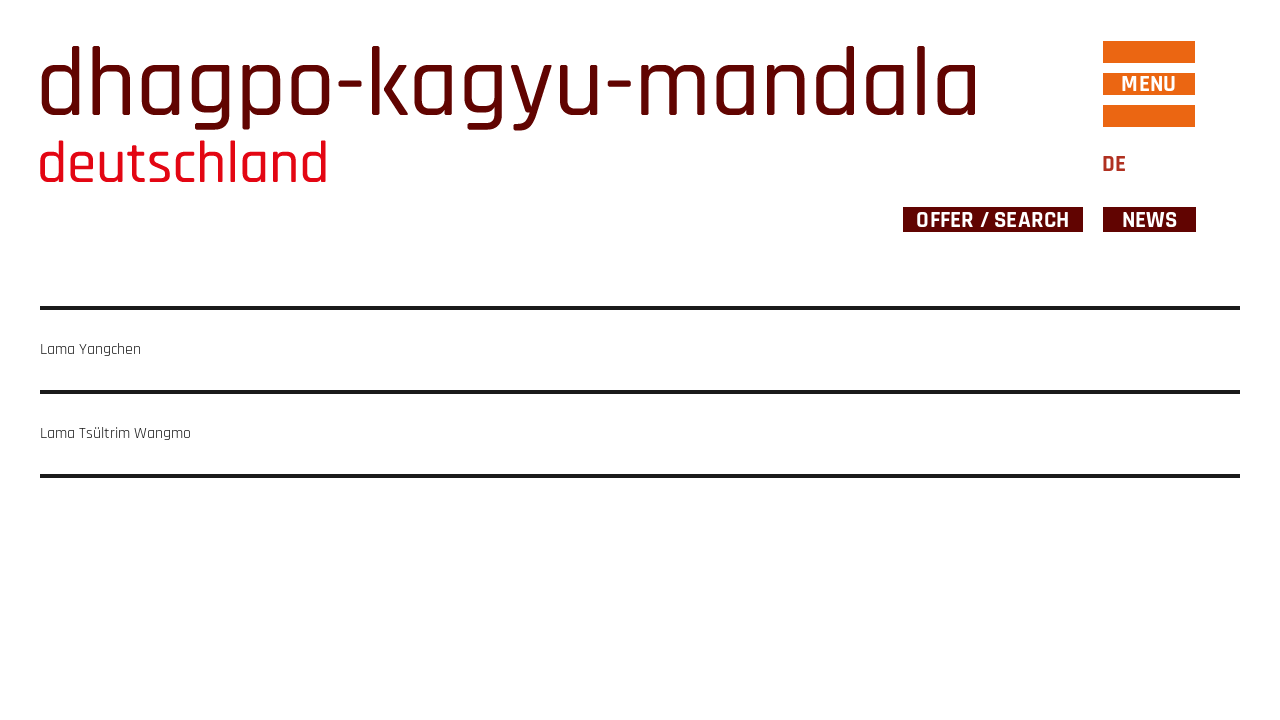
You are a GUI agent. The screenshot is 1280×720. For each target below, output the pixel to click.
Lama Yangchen (90, 349)
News (1150, 219)
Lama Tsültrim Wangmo (115, 433)
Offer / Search (992, 219)
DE (1114, 164)
